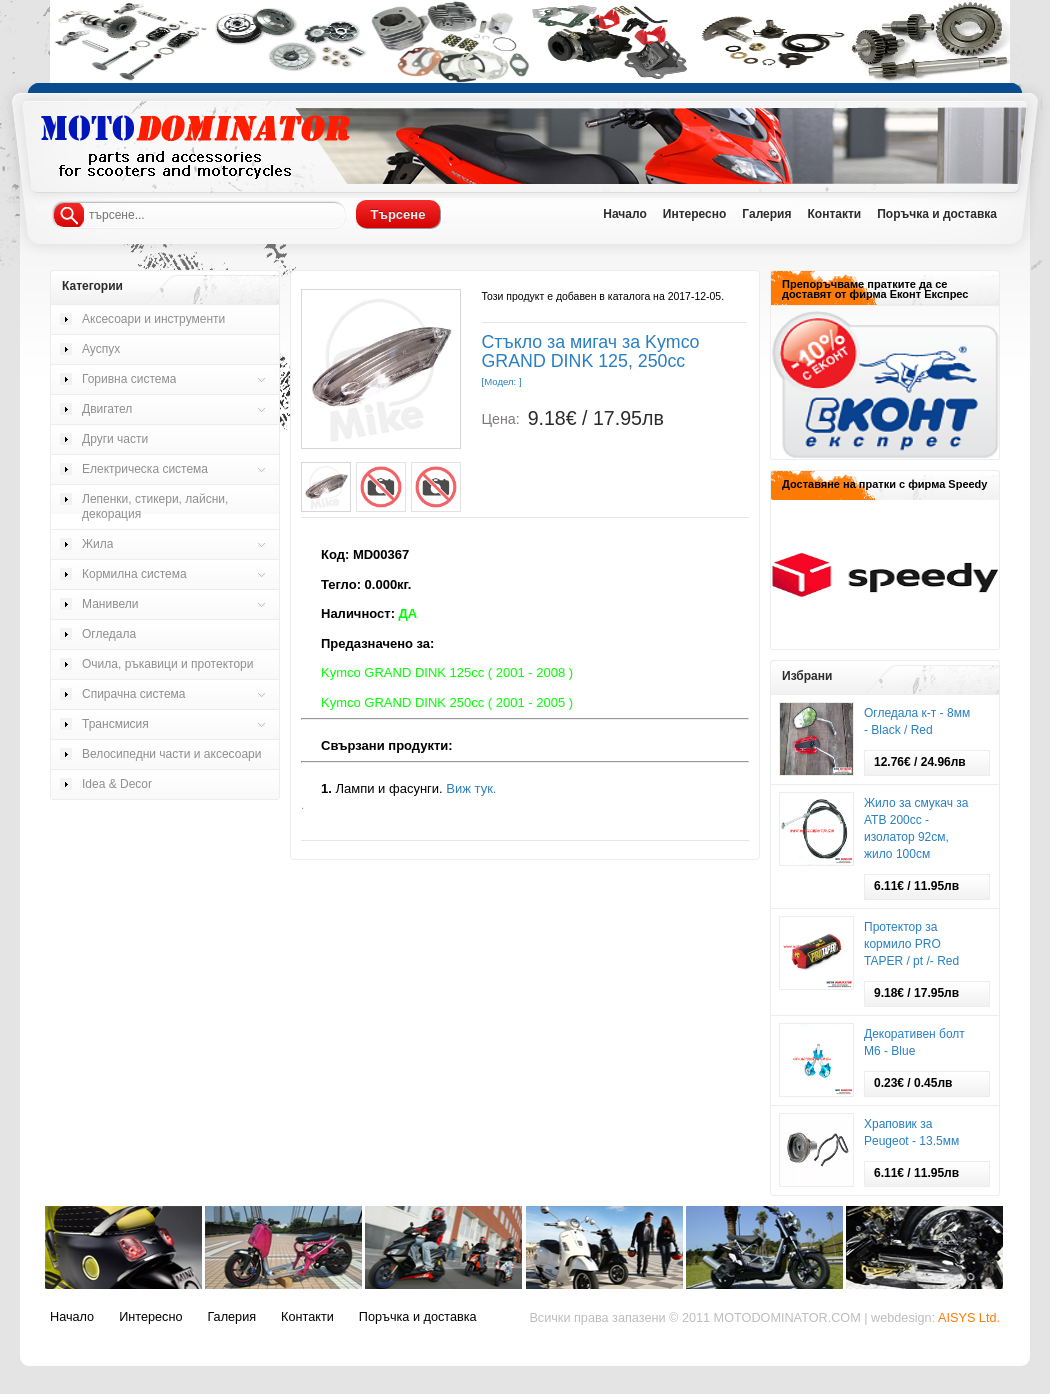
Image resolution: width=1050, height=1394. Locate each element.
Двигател (107, 409)
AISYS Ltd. (969, 1318)
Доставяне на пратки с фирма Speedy (884, 484)
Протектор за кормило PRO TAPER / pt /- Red (911, 944)
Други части (115, 439)
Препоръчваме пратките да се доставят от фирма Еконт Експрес (875, 289)
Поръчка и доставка (937, 214)
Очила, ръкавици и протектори (167, 664)
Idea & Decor (117, 784)
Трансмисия (115, 724)
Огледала (109, 634)
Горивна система (129, 379)
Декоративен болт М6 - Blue (914, 1042)
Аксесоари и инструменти (153, 319)
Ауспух (101, 349)
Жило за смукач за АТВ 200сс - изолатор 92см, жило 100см (916, 828)
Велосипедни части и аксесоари (171, 754)
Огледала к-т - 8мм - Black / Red (917, 721)
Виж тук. (471, 788)
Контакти (834, 214)
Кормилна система (134, 574)
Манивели (110, 604)
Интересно (695, 214)
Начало (624, 214)
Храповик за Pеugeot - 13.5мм (911, 1132)
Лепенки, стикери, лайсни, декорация (155, 506)
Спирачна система (134, 694)
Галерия (766, 214)
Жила (97, 544)
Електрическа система (145, 469)
